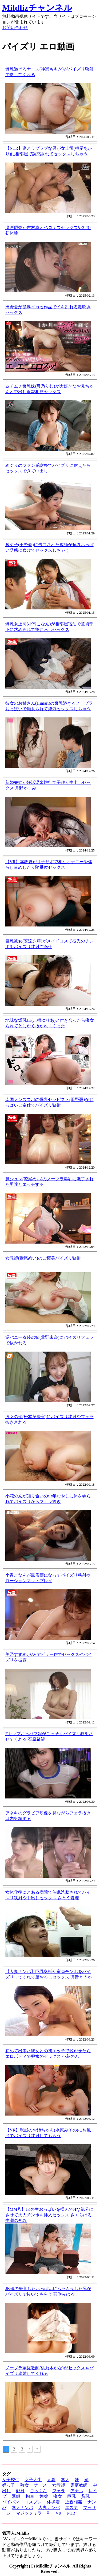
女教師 (58, 2485)
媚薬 (43, 2496)
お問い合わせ (15, 27)
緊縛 (16, 2496)
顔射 (20, 2490)
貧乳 (85, 2496)
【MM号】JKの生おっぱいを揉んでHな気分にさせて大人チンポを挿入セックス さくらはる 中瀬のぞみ (49, 2215)
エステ (71, 2507)
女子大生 (33, 2479)
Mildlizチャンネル (37, 8)
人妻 (51, 2479)
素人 (65, 2479)
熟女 (24, 2485)
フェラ (58, 2490)
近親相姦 (73, 2502)
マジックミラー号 (33, 2513)
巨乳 (71, 2496)
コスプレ (33, 2502)
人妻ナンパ (49, 2507)
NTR (71, 2513)
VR (58, 2513)
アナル (76, 2490)
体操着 (53, 2502)
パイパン (10, 2502)
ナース (40, 2485)
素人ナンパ (22, 2507)
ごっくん (38, 2490)
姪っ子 (8, 2485)
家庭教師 (78, 2485)
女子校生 (10, 2479)
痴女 (57, 2496)
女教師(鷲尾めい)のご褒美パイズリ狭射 (43, 1258)
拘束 (30, 2496)
